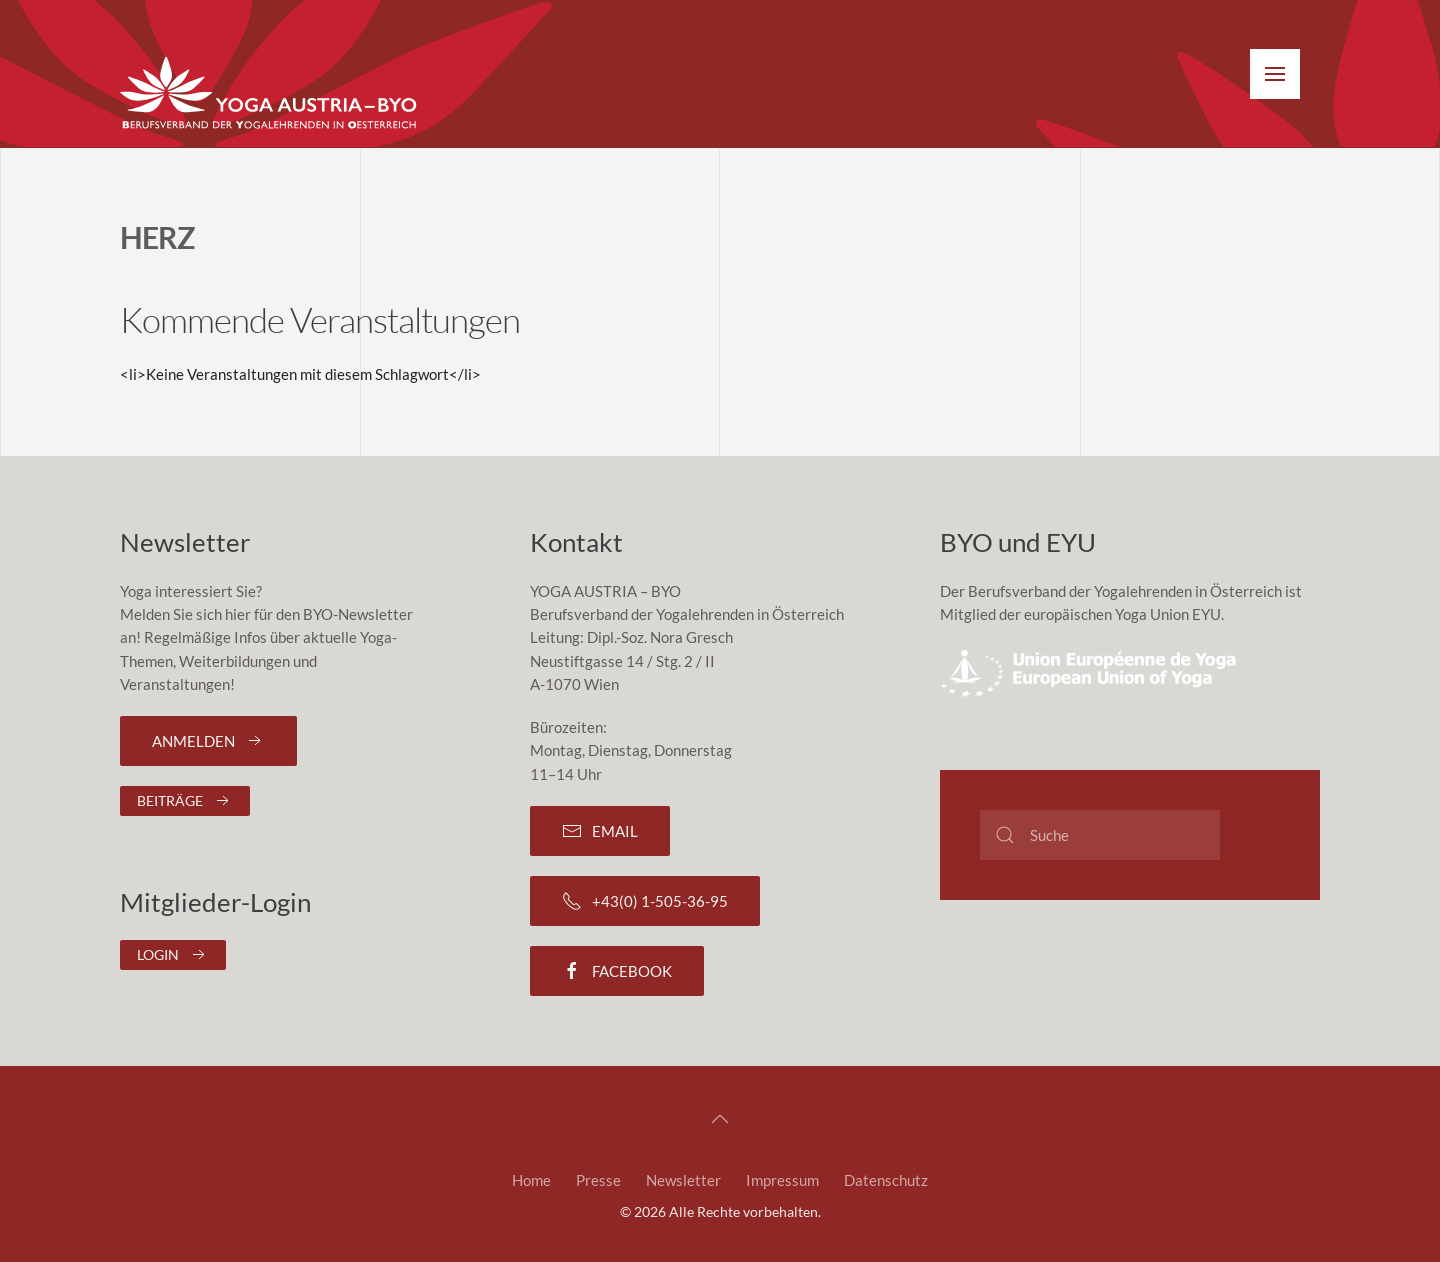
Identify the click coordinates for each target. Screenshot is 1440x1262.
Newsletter (683, 1180)
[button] (1275, 74)
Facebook (617, 971)
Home (531, 1180)
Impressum (782, 1180)
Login (173, 955)
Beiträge (185, 801)
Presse (598, 1180)
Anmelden (208, 741)
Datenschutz (886, 1180)
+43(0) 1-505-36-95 (645, 901)
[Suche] (1100, 835)
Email (600, 831)
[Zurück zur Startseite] (270, 94)
